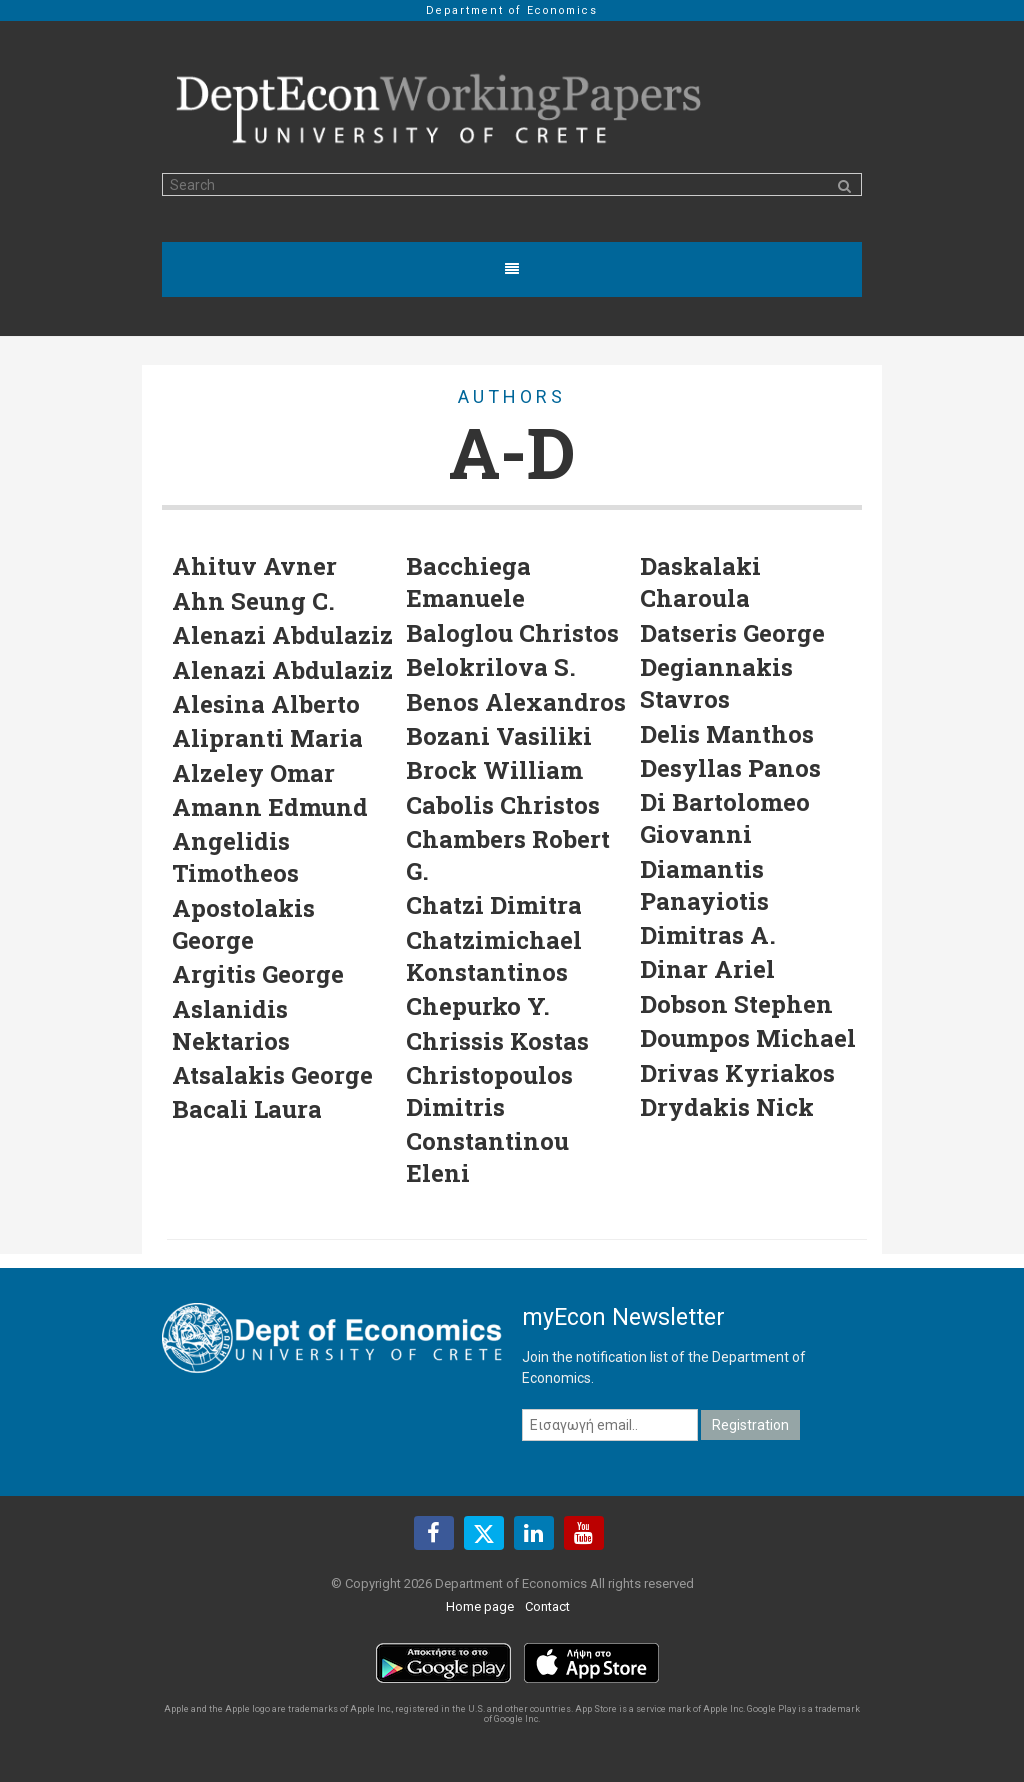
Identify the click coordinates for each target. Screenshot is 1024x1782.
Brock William (494, 770)
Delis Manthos (727, 734)
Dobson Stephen (736, 1004)
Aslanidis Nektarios (231, 1025)
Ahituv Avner (254, 566)
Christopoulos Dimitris (489, 1091)
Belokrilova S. (491, 667)
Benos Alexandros (516, 702)
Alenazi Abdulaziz (282, 635)
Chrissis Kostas (497, 1041)
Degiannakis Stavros (716, 683)
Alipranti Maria (267, 738)
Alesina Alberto (266, 704)
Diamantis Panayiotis (704, 885)
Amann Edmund (270, 807)
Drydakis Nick (727, 1107)
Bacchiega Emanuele (468, 582)
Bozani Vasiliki (499, 736)
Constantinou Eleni (487, 1157)
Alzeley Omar (253, 773)
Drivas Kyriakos (737, 1073)
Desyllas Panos (730, 768)
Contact (547, 1606)
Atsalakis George (272, 1075)
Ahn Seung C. (253, 601)
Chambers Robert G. (508, 855)
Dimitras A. (708, 935)
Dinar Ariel (707, 969)
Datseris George (732, 633)
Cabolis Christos (503, 805)
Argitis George (258, 974)
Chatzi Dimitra (494, 905)
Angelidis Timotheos (235, 857)
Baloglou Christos (512, 633)
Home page (480, 1606)
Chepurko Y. (478, 1006)
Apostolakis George (243, 924)
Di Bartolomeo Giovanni (725, 818)
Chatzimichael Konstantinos (494, 956)
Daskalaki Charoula (700, 582)
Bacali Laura (247, 1109)
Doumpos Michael (748, 1038)
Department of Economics (512, 10)
